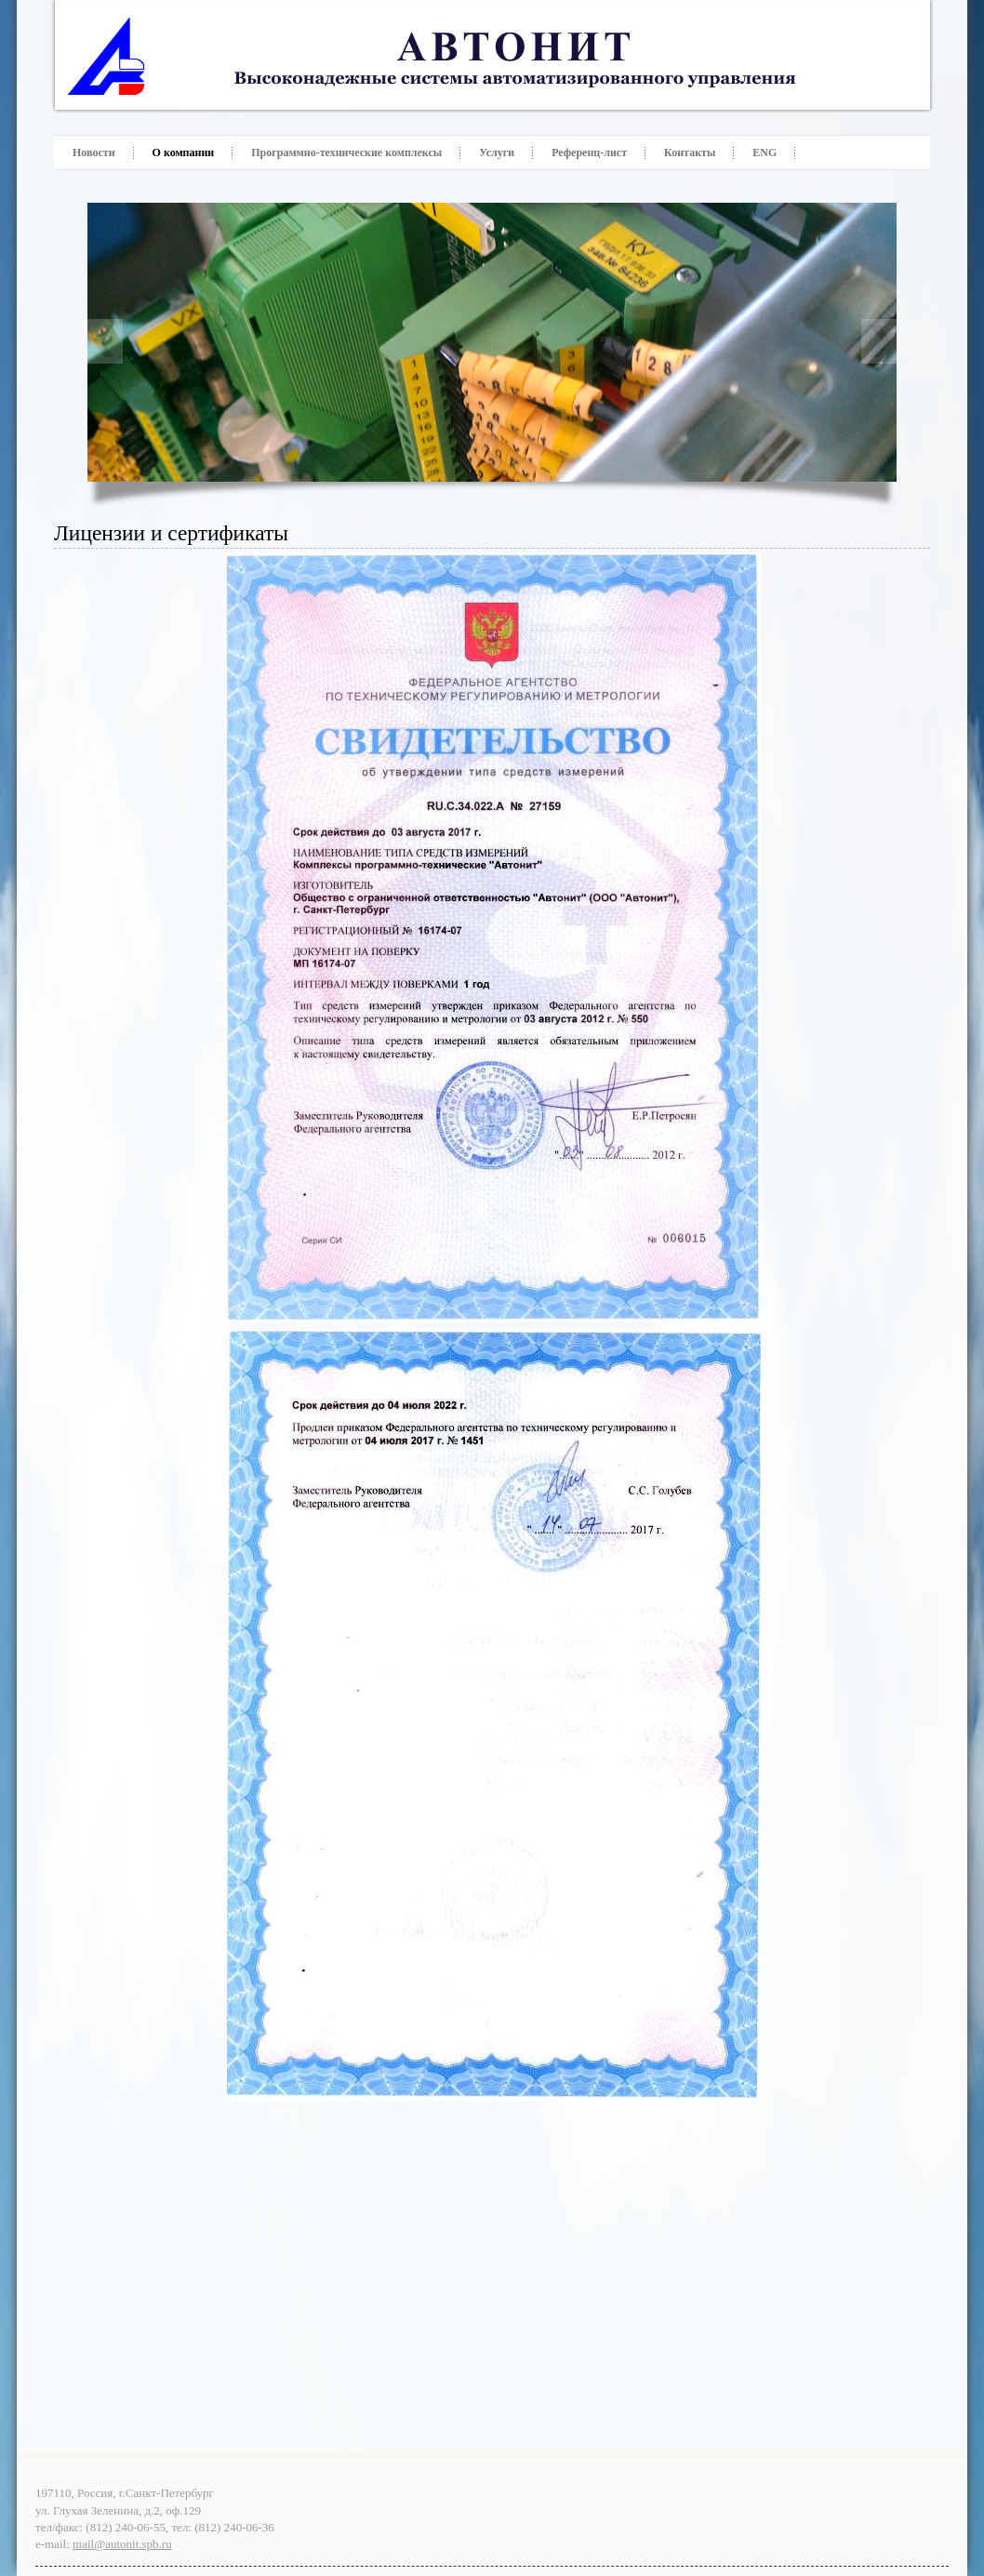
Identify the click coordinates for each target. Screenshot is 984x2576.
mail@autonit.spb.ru (122, 2544)
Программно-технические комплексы (346, 152)
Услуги (496, 152)
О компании (184, 152)
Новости (94, 152)
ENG (764, 152)
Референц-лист (589, 152)
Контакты (689, 152)
